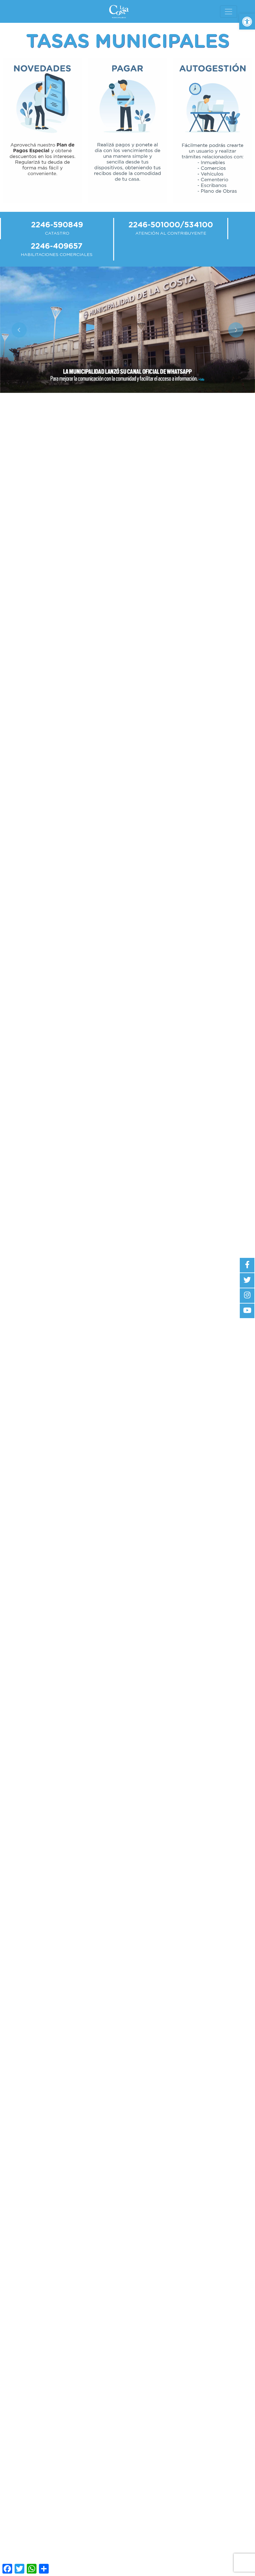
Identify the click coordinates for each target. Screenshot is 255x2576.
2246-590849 (57, 225)
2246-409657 (56, 246)
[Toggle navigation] (228, 11)
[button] (247, 22)
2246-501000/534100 (170, 225)
